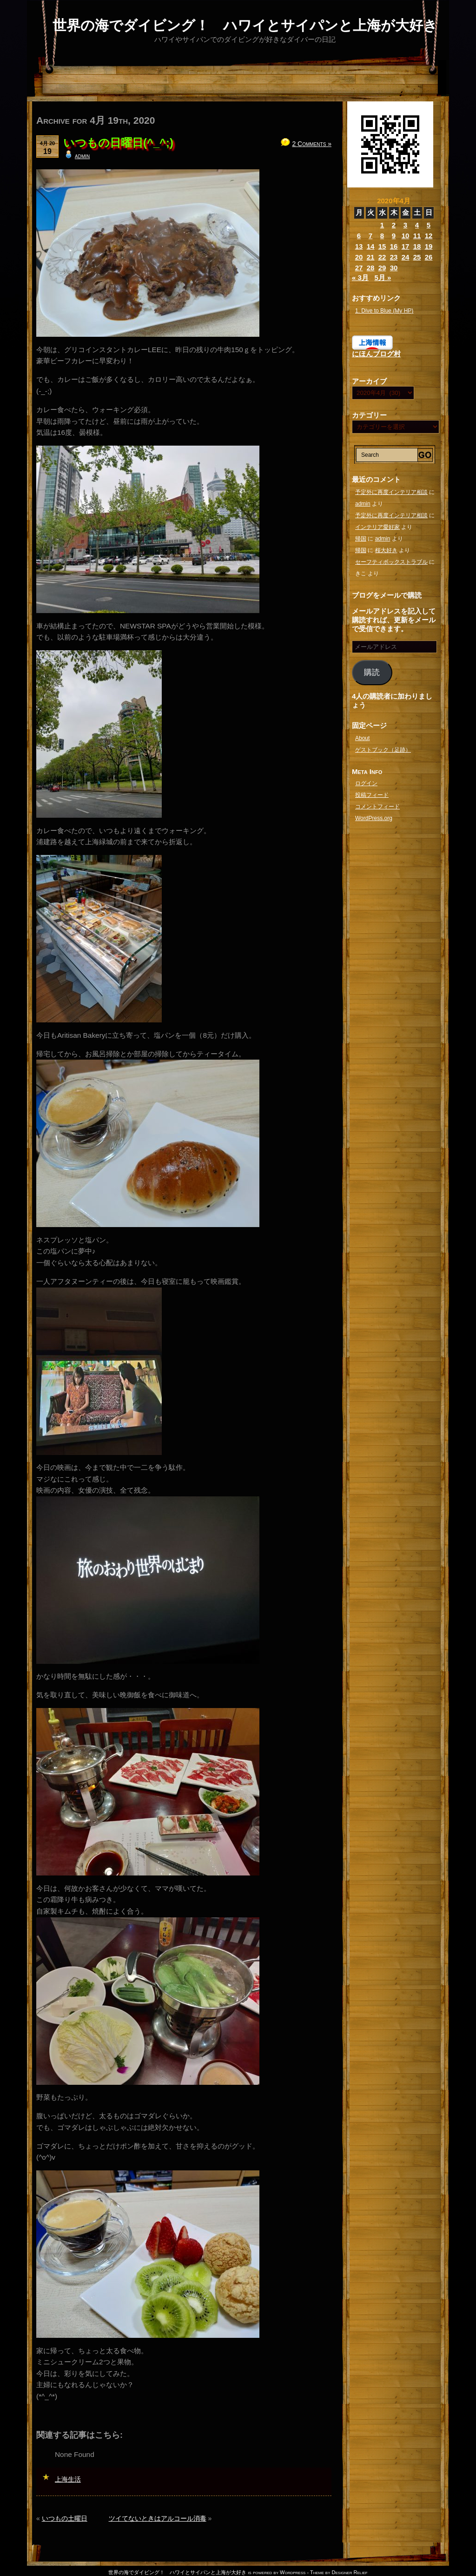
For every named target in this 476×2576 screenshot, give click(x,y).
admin (82, 156)
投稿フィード (372, 795)
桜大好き (386, 550)
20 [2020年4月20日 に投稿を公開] (359, 257)
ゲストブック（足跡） (383, 750)
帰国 (360, 538)
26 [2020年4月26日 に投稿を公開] (429, 257)
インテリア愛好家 (377, 527)
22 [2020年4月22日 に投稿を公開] (382, 257)
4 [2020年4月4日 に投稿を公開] (417, 225)
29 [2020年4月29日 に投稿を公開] (382, 268)
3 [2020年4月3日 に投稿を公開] (405, 225)
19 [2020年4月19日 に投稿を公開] (429, 246)
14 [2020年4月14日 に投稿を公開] (371, 246)
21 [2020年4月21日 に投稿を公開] (371, 257)
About (362, 738)
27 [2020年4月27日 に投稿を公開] (359, 268)
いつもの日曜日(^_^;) (118, 142)
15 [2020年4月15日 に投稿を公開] (382, 246)
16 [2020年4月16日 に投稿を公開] (394, 246)
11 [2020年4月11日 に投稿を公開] (417, 236)
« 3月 (360, 277)
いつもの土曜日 (64, 2518)
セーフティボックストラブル (391, 562)
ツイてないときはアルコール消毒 (157, 2518)
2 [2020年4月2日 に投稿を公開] (394, 225)
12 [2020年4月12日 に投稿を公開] (429, 236)
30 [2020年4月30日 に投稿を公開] (394, 268)
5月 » (382, 277)
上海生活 (68, 2479)
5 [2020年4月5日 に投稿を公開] (428, 225)
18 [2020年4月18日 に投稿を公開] (417, 246)
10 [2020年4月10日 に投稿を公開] (406, 236)
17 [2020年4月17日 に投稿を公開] (406, 246)
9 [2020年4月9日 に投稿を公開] (394, 236)
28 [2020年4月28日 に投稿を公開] (371, 268)
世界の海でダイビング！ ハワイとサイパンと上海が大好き (245, 25)
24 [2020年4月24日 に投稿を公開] (406, 257)
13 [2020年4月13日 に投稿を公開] (359, 246)
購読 (372, 672)
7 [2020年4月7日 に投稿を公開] (370, 236)
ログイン (366, 783)
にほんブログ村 (376, 354)
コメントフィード (377, 806)
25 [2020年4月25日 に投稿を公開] (417, 257)
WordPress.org (373, 818)
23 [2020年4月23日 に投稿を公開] (394, 257)
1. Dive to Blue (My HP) (384, 310)
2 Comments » (311, 143)
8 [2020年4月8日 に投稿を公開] (382, 236)
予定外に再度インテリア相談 (391, 492)
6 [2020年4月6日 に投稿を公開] (359, 236)
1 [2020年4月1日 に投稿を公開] (382, 225)
